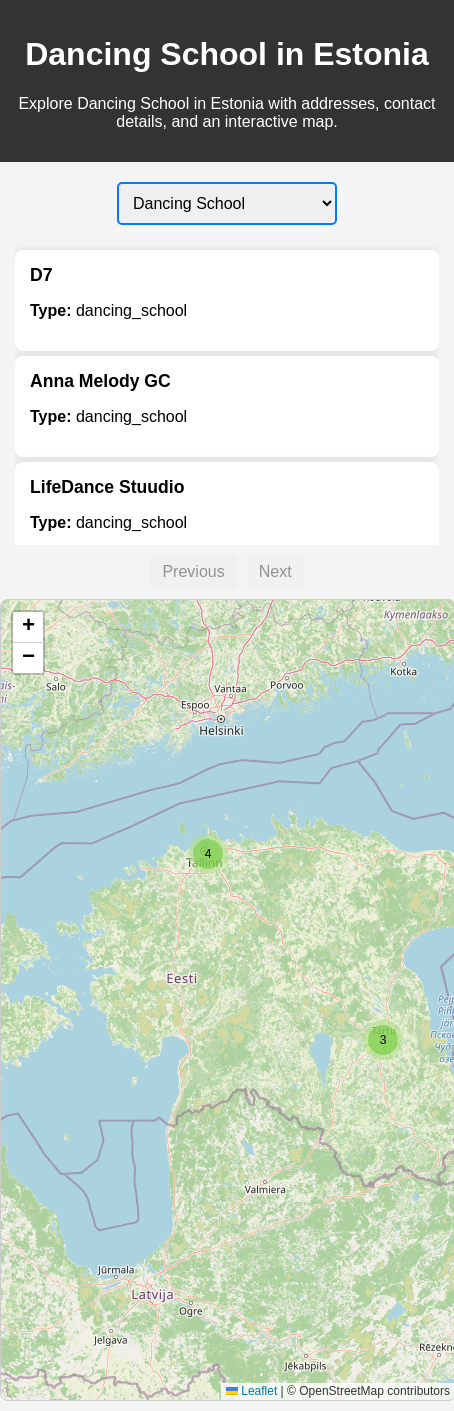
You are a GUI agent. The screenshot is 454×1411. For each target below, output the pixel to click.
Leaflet (251, 1391)
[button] (383, 1040)
